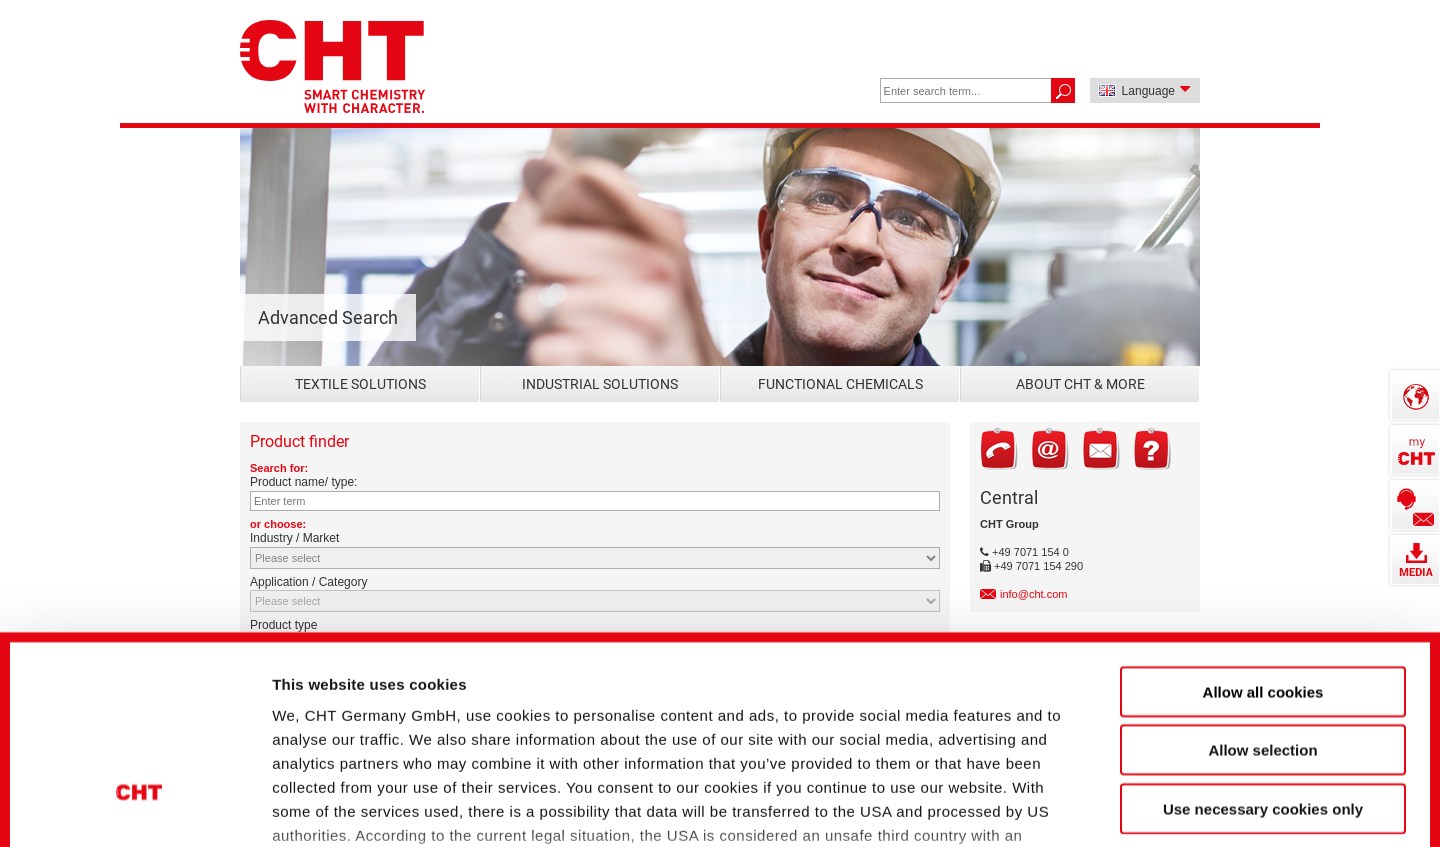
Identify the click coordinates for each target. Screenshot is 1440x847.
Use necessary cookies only (1263, 645)
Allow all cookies (1263, 528)
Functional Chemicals (840, 384)
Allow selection (1262, 586)
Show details (1059, 797)
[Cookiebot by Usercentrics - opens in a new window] (139, 798)
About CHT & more (1080, 384)
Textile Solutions (360, 384)
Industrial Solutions (600, 384)
